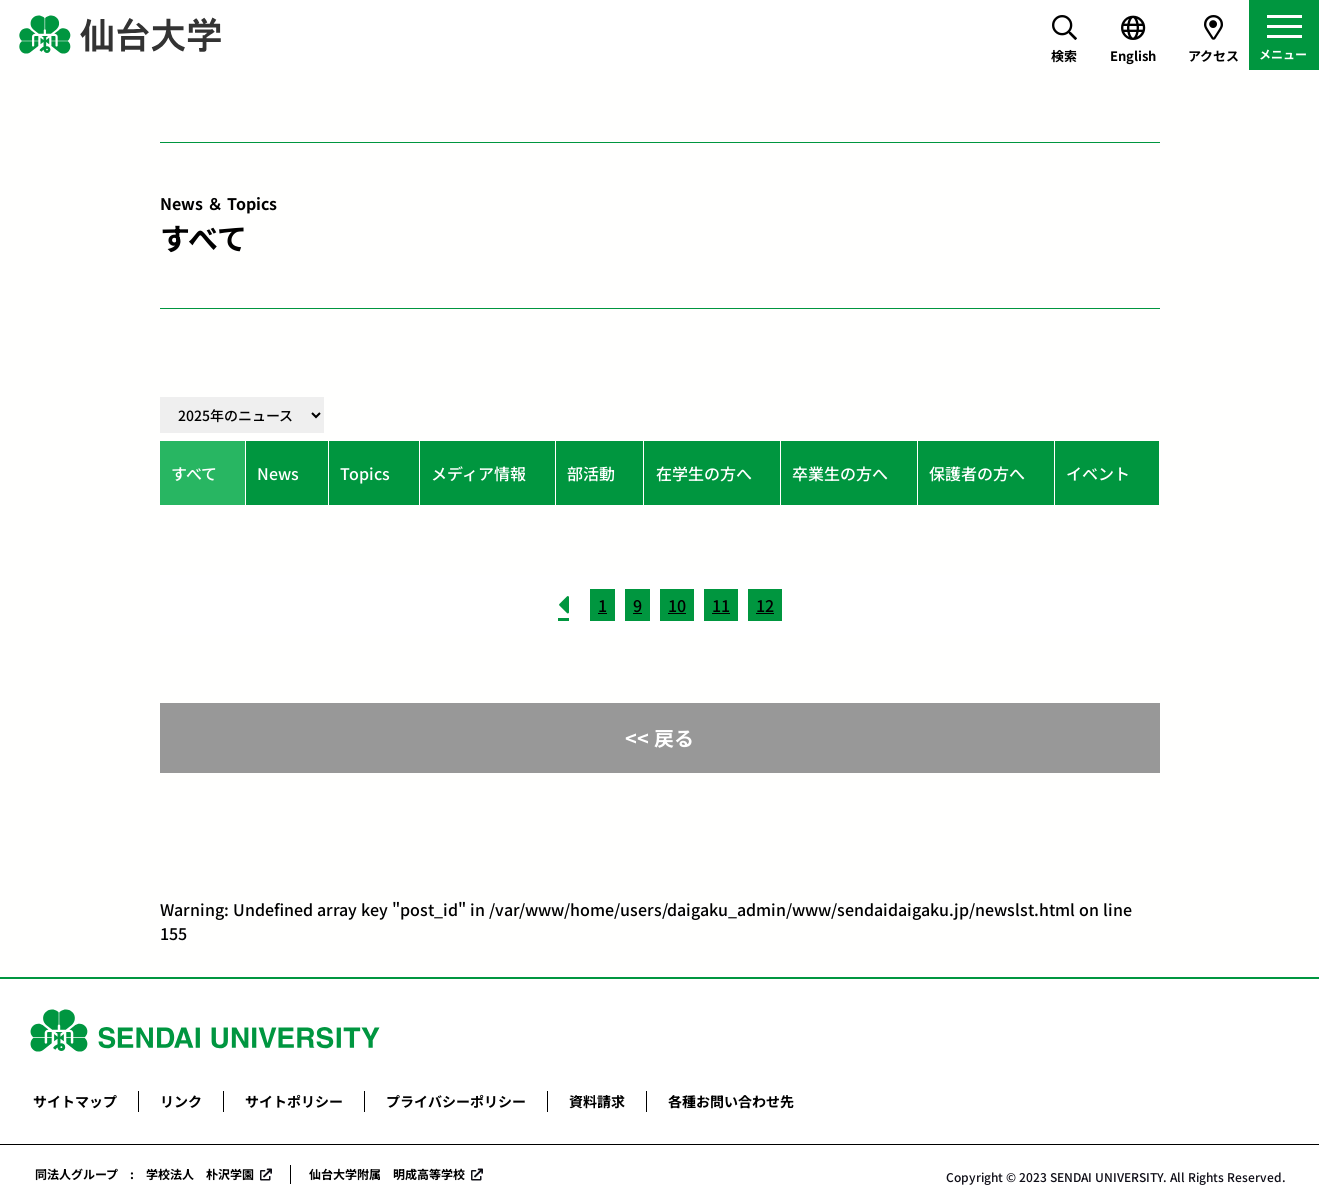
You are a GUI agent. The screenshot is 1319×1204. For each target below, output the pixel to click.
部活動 (591, 473)
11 (721, 605)
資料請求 (597, 1101)
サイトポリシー (294, 1101)
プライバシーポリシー (456, 1101)
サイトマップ (75, 1101)
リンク (181, 1101)
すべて (194, 473)
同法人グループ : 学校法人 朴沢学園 (144, 1173)
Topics (365, 473)
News (278, 473)
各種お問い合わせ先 (731, 1101)
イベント (1098, 473)
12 (765, 605)
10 (677, 605)
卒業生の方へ (840, 473)
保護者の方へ (977, 473)
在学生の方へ (704, 473)
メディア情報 (478, 473)
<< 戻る (659, 737)
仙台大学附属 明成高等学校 (387, 1173)
